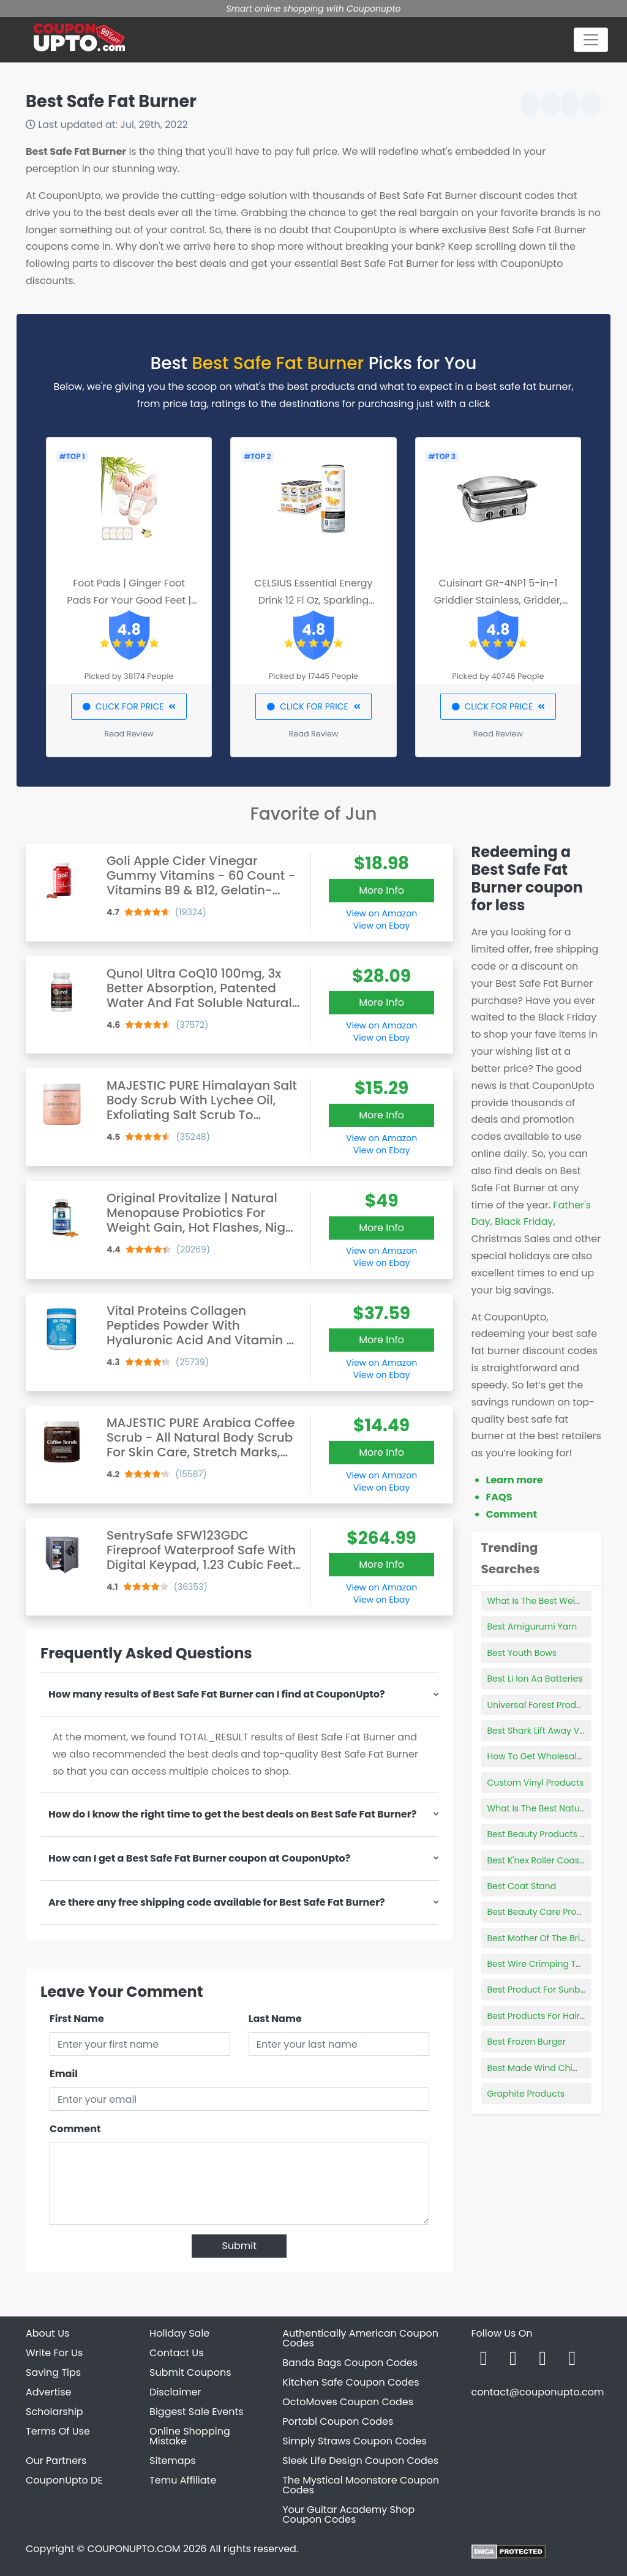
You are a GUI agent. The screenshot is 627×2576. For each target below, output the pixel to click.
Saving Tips (53, 2372)
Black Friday (524, 1222)
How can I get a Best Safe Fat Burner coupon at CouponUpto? (199, 1858)
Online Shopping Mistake (189, 2436)
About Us (47, 2333)
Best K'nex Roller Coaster (539, 1860)
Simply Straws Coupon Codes (354, 2441)
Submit (239, 2246)
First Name (77, 2019)
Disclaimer (175, 2392)
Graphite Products (526, 2093)
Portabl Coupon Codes (337, 2421)
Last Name (275, 2019)
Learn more (514, 1480)
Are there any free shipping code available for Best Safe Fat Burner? (216, 1902)
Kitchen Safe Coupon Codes (350, 2382)
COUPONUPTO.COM (133, 2549)
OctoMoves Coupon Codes (347, 2402)
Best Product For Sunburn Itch (550, 1989)
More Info (381, 890)
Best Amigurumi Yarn (532, 1626)
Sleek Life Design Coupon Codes (360, 2461)
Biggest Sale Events (196, 2412)
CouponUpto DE (64, 2480)
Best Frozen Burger (526, 2041)
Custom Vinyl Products (535, 1783)
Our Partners (56, 2461)
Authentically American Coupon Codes (360, 2338)
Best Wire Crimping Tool (538, 1964)
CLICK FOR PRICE (129, 706)
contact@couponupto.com (537, 2392)
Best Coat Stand (522, 1886)
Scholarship (54, 2412)
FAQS (499, 1497)
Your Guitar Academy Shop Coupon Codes (348, 2514)
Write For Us (54, 2353)
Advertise (49, 2392)
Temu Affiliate (182, 2480)
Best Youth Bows (522, 1653)
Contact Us (176, 2353)
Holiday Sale (179, 2333)
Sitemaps (172, 2461)
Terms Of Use (58, 2431)
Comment (75, 2129)
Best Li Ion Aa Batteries (535, 1678)
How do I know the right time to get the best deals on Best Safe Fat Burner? (232, 1814)
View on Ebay (381, 925)
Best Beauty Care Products (544, 1912)
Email (64, 2074)
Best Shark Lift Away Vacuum (548, 1730)
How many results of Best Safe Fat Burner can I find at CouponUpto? (216, 1694)
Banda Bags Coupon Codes (350, 2363)
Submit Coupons (190, 2372)
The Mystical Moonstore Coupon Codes (360, 2485)
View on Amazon (381, 913)
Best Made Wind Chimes (539, 2068)
